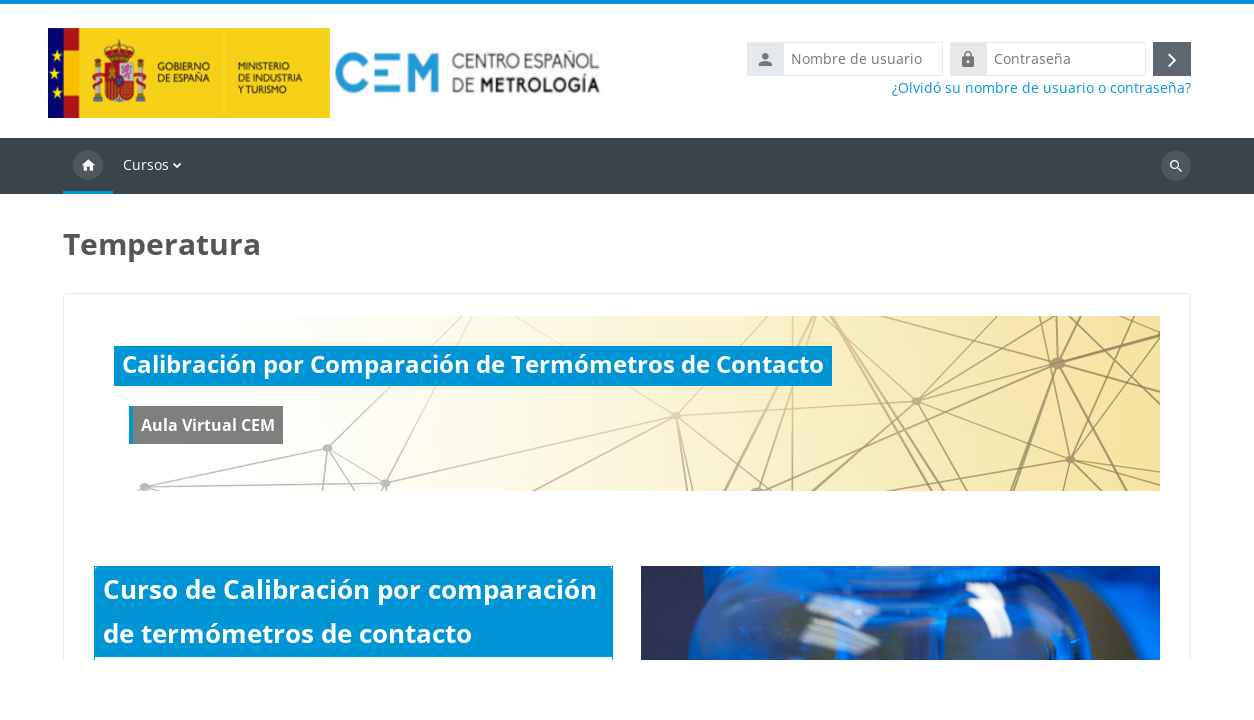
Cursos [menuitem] (146, 164)
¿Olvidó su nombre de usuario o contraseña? (1041, 88)
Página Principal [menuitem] (88, 166)
